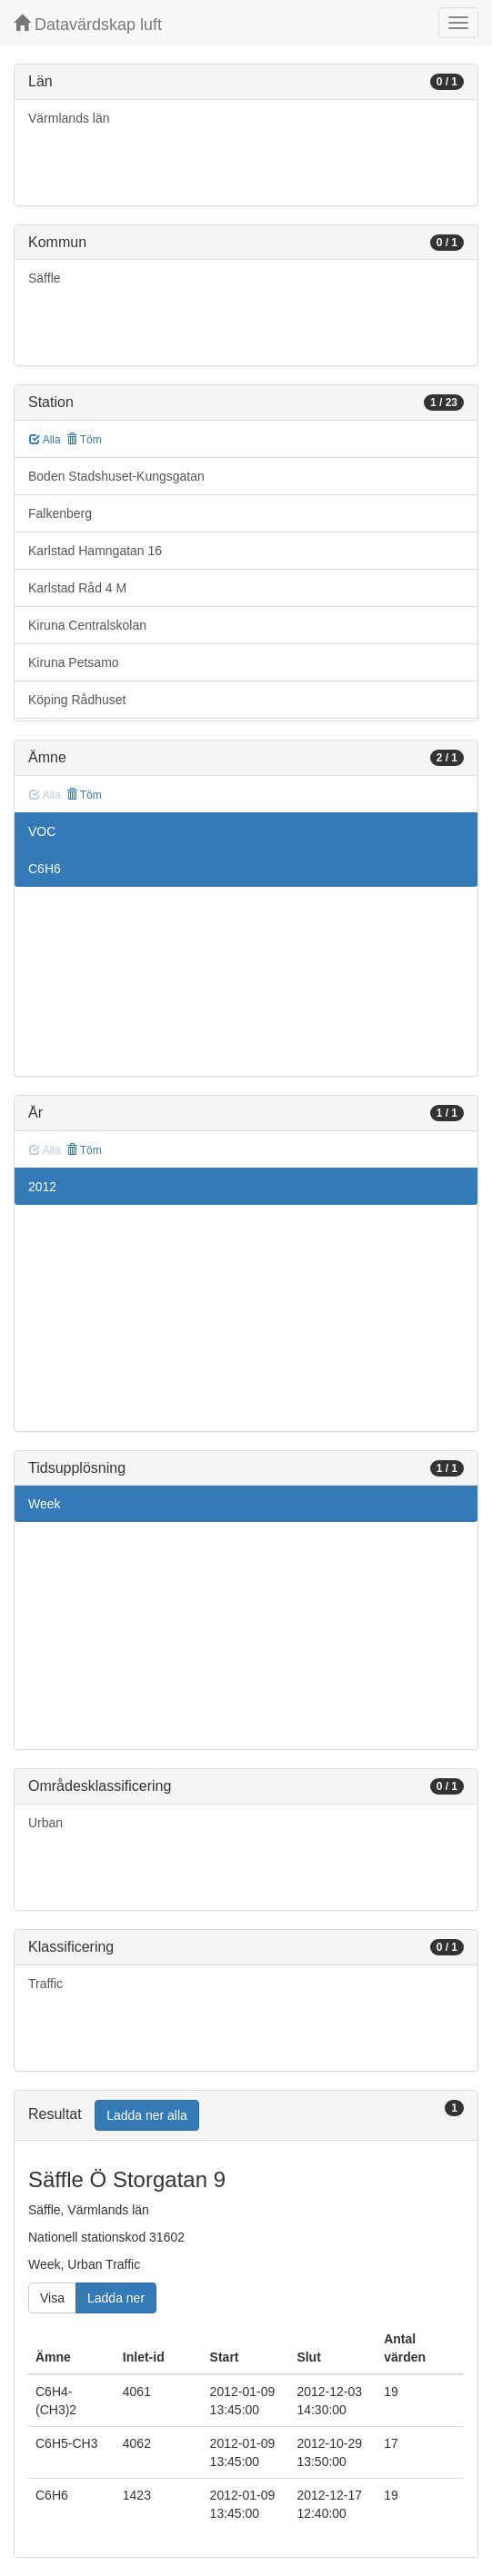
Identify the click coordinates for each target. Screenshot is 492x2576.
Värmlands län (69, 118)
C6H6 (44, 868)
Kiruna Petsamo (73, 662)
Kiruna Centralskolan (87, 625)
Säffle (44, 278)
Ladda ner (116, 2298)
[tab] (246, 2116)
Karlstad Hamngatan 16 (95, 550)
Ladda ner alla (146, 2115)
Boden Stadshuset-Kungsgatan (116, 476)
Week (44, 1504)
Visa (52, 2298)
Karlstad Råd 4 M (77, 588)
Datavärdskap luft (88, 24)
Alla (45, 439)
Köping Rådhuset (77, 699)
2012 (42, 1186)
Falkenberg (60, 513)
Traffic (45, 1983)
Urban (45, 1822)
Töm (84, 439)
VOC (41, 831)
